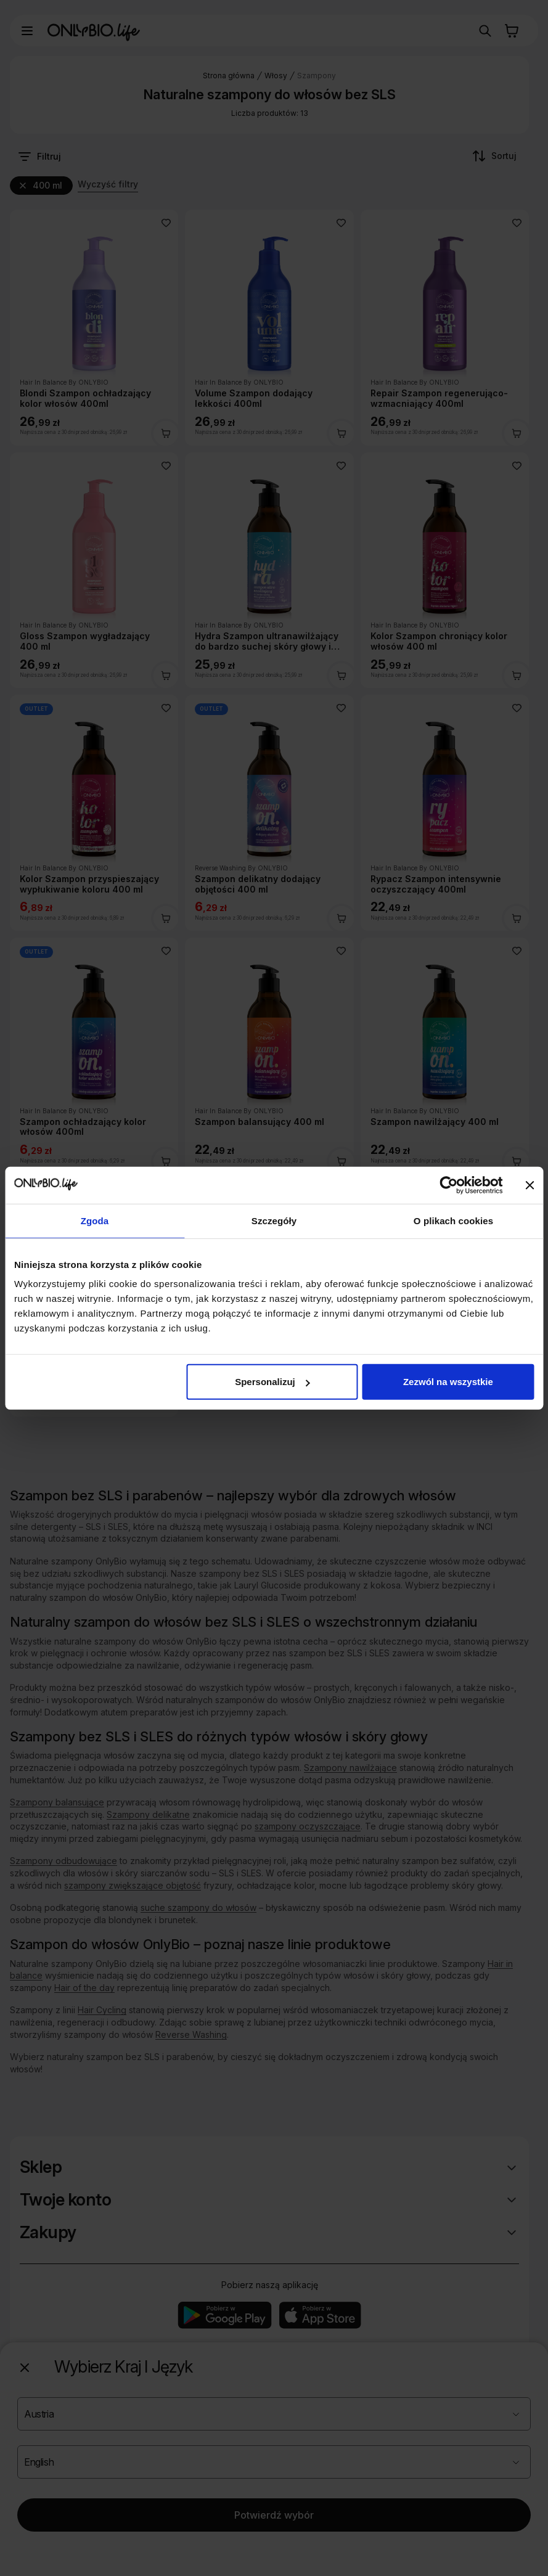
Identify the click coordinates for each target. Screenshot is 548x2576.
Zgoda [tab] (95, 1220)
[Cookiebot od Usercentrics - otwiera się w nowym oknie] (448, 1185)
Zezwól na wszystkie (448, 1381)
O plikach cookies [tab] (453, 1220)
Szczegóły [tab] (274, 1220)
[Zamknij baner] (529, 1184)
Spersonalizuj (272, 1381)
